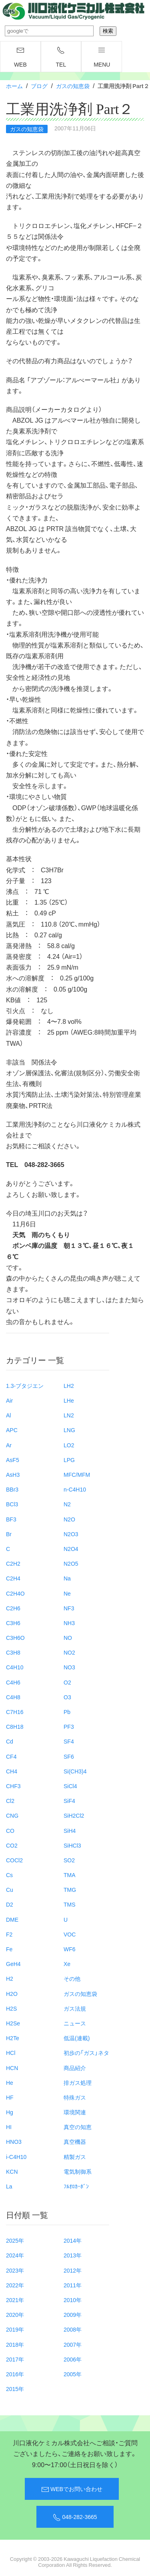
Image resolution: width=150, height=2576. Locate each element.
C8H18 (15, 1726)
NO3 (69, 1667)
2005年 (73, 2374)
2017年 (15, 2359)
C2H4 (13, 1578)
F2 (9, 1934)
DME (12, 1919)
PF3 (69, 1726)
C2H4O (15, 1593)
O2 (67, 1682)
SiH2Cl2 (74, 1815)
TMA (70, 1875)
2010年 (73, 2300)
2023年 (15, 2270)
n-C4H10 (75, 1489)
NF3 (69, 1608)
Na (67, 1578)
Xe (67, 1964)
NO (68, 1637)
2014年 (73, 2240)
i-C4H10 (16, 2157)
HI (9, 2127)
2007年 (73, 2344)
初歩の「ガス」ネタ (86, 2052)
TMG (70, 1889)
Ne (67, 1593)
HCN (12, 2068)
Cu (9, 1889)
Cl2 (10, 1801)
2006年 (73, 2359)
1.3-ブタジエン (25, 1385)
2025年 (15, 2240)
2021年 (15, 2300)
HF (10, 2097)
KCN (12, 2171)
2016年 (15, 2374)
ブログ (39, 86)
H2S (11, 2008)
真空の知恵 (78, 2127)
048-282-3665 (75, 2517)
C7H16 (15, 1712)
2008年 (73, 2329)
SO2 (69, 1860)
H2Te (12, 2038)
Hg (9, 2112)
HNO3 (14, 2141)
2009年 (73, 2314)
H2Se (13, 2023)
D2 (9, 1904)
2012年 (73, 2270)
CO (10, 1830)
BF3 (11, 1519)
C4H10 (15, 1667)
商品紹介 (75, 2068)
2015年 (15, 2389)
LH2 (69, 1385)
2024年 (15, 2255)
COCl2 (14, 1860)
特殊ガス (75, 2097)
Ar (9, 1445)
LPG (69, 1460)
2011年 (73, 2285)
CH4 (11, 1771)
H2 (9, 1978)
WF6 (70, 1949)
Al (8, 1415)
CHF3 (13, 1786)
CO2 (12, 1845)
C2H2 (13, 1563)
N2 (67, 1504)
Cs (9, 1875)
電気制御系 (78, 2171)
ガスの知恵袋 (73, 86)
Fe (9, 1949)
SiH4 (70, 1830)
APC (12, 1430)
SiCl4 (70, 1786)
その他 (72, 1978)
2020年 (15, 2314)
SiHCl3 (72, 1845)
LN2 (69, 1415)
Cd (9, 1741)
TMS (70, 1904)
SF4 (69, 1741)
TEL (61, 57)
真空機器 (75, 2141)
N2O (69, 1519)
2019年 (15, 2329)
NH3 (69, 1623)
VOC (70, 1934)
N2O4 (71, 1549)
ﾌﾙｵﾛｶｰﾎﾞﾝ (76, 2186)
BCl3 (12, 1504)
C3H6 (13, 1623)
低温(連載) (77, 2038)
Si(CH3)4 (75, 1771)
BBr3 (12, 1489)
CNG (12, 1815)
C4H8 (13, 1697)
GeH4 (13, 1964)
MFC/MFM (77, 1474)
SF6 (69, 1756)
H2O (12, 1993)
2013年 (73, 2255)
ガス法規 (75, 2008)
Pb (67, 1712)
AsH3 (13, 1474)
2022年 (15, 2285)
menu (102, 57)
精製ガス (75, 2157)
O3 (67, 1697)
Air (9, 1400)
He (9, 2082)
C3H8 (13, 1652)
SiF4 (69, 1801)
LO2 (69, 1445)
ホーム (14, 86)
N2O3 (71, 1534)
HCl (10, 2052)
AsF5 (12, 1460)
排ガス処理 (78, 2082)
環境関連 (75, 2112)
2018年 (15, 2344)
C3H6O (15, 1637)
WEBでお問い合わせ (71, 2489)
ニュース (75, 2023)
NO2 (69, 1652)
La (9, 2186)
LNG (69, 1430)
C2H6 (13, 1608)
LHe (69, 1400)
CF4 (11, 1756)
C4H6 (13, 1682)
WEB (20, 57)
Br (9, 1534)
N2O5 (71, 1563)
